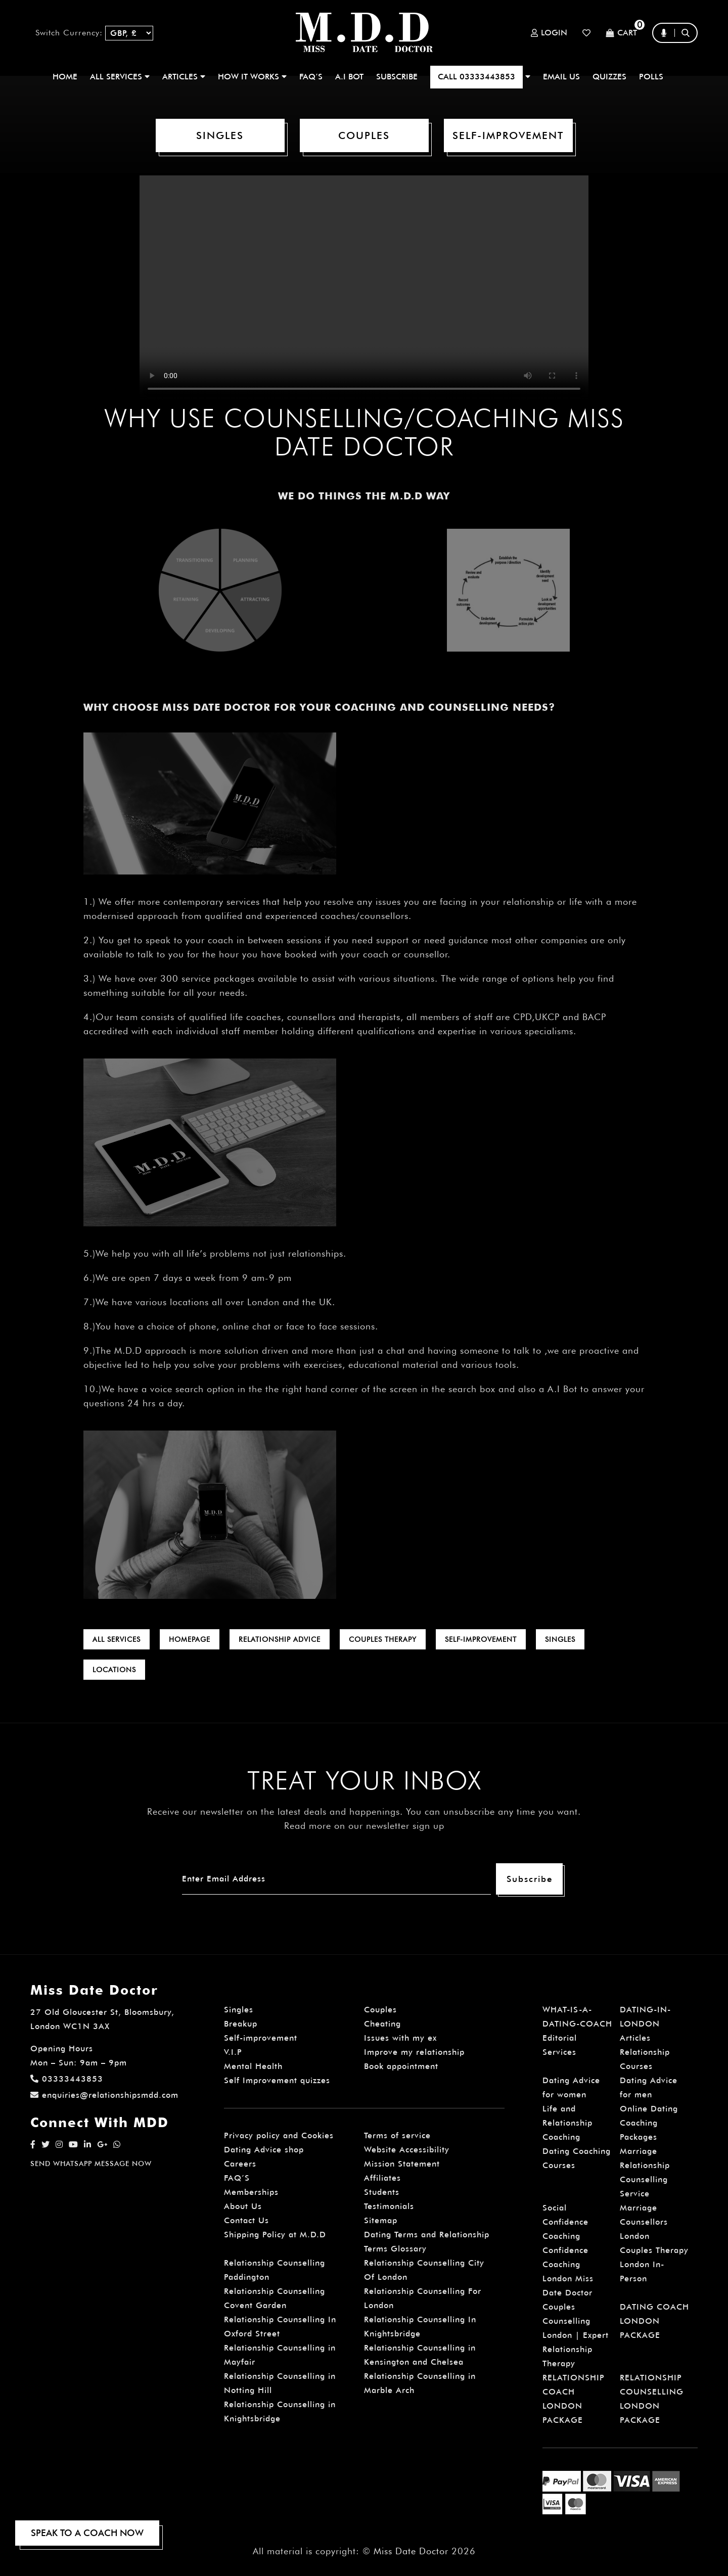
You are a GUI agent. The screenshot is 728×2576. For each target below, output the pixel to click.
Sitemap (380, 2220)
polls (651, 76)
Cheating (382, 2024)
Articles (635, 2038)
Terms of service (397, 2135)
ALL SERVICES (120, 76)
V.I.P (233, 2052)
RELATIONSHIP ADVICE (280, 1639)
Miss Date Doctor (411, 2551)
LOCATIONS (114, 1670)
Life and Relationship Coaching (567, 2123)
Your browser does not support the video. (364, 287)
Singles (238, 2009)
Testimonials (389, 2206)
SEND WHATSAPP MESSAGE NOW (91, 2163)
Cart (621, 33)
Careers (240, 2164)
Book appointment (401, 2066)
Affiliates (382, 2178)
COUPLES (364, 135)
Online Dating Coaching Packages (649, 2123)
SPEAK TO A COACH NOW (87, 2532)
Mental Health (253, 2066)
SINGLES (220, 135)
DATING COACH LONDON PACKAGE (654, 2321)
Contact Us (246, 2220)
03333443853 (66, 2079)
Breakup (240, 2024)
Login (549, 33)
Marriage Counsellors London (644, 2222)
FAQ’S (311, 76)
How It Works (252, 76)
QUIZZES (609, 76)
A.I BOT (349, 76)
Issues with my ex (400, 2038)
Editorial (559, 2038)
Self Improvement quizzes (277, 2080)
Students (381, 2192)
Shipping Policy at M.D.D (275, 2234)
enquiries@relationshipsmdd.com (104, 2095)
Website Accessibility (406, 2149)
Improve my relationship (414, 2052)
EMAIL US (561, 76)
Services (559, 2052)
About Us (243, 2206)
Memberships (251, 2192)
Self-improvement (260, 2038)
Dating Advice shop (264, 2149)
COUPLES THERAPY (383, 1639)
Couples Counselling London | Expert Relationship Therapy (575, 2335)
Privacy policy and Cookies (279, 2135)
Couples (380, 2009)
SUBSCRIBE (397, 76)
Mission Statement (402, 2164)
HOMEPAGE (189, 1639)
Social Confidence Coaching (565, 2222)
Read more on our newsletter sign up (364, 1825)
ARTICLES (183, 76)
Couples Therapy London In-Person (654, 2264)
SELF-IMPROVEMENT (508, 135)
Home (65, 76)
